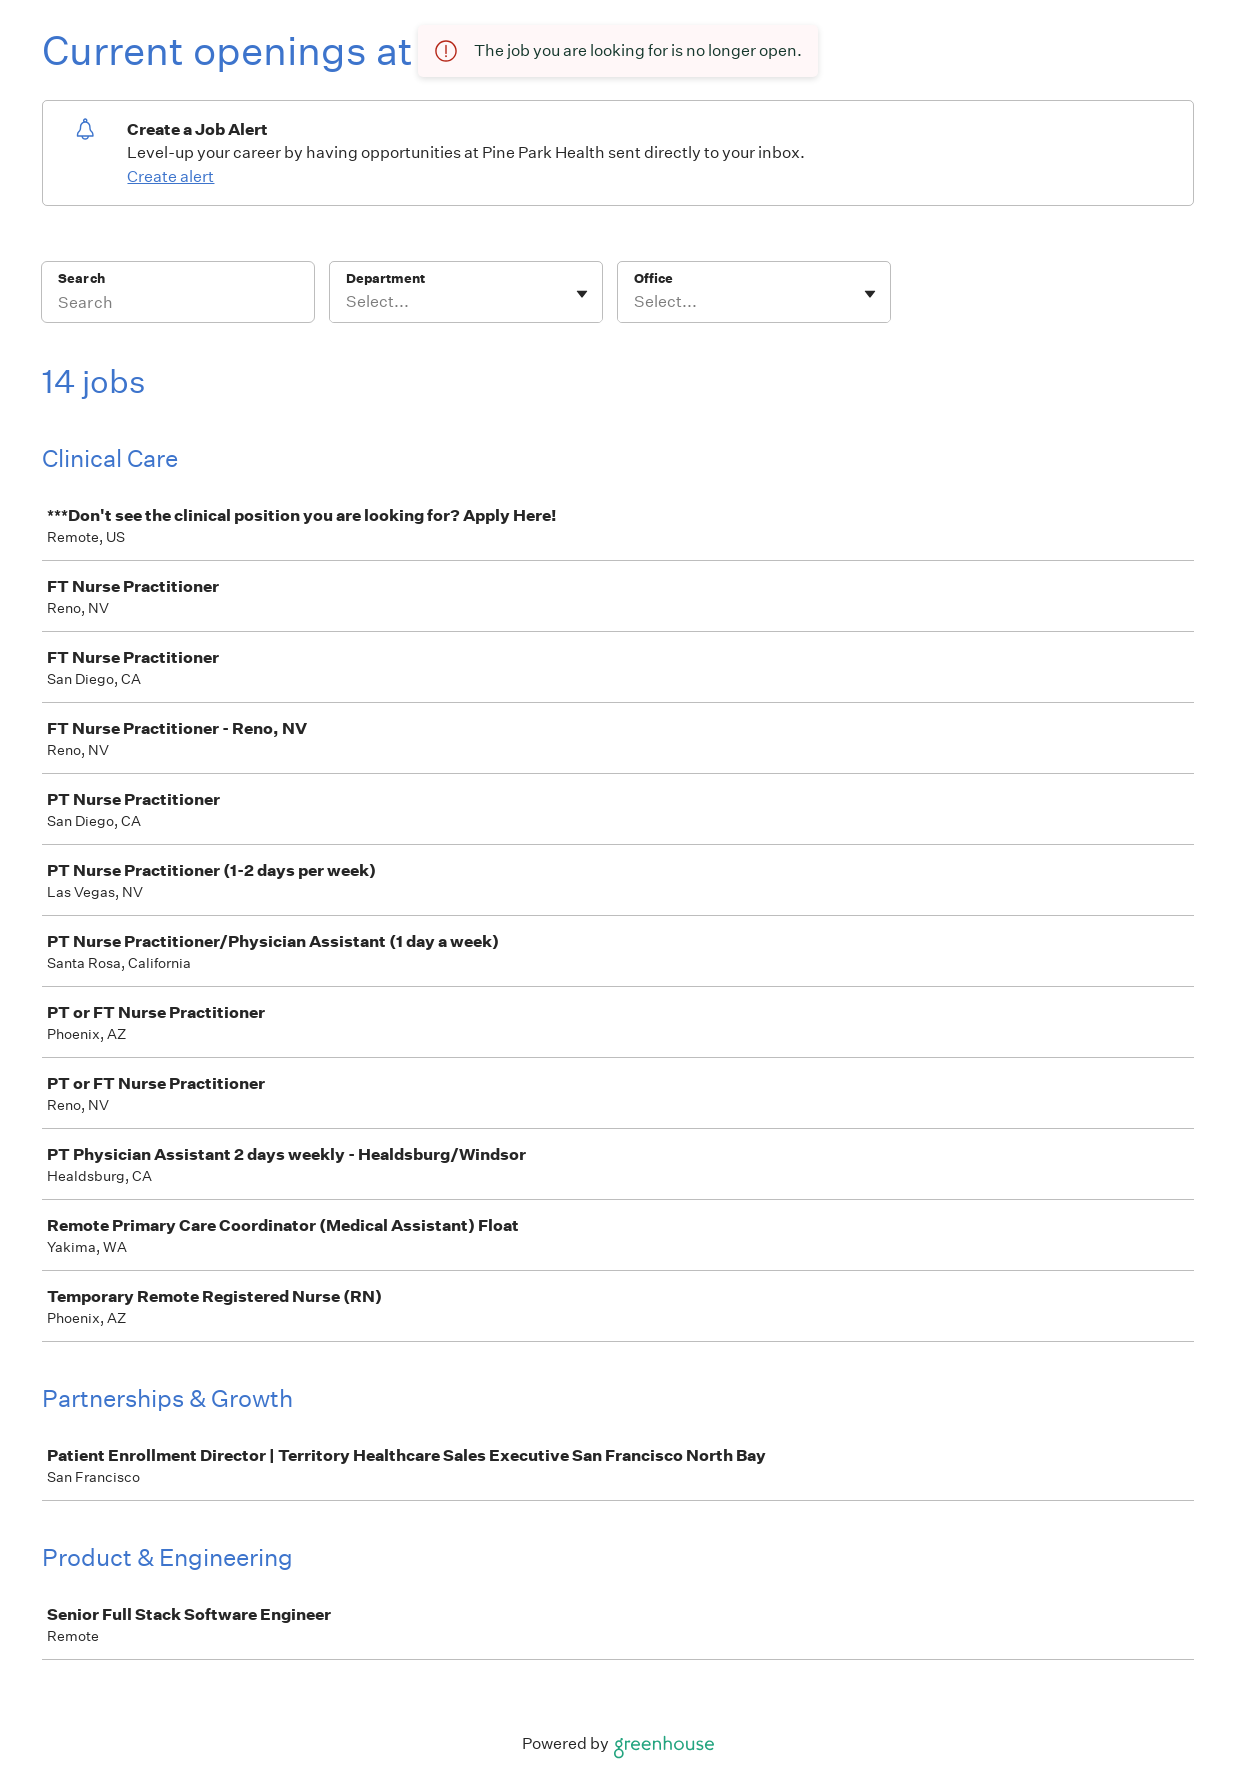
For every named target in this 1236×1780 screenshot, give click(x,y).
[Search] (178, 305)
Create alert (170, 176)
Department (385, 278)
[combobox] (347, 302)
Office (653, 278)
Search (81, 278)
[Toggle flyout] (582, 294)
